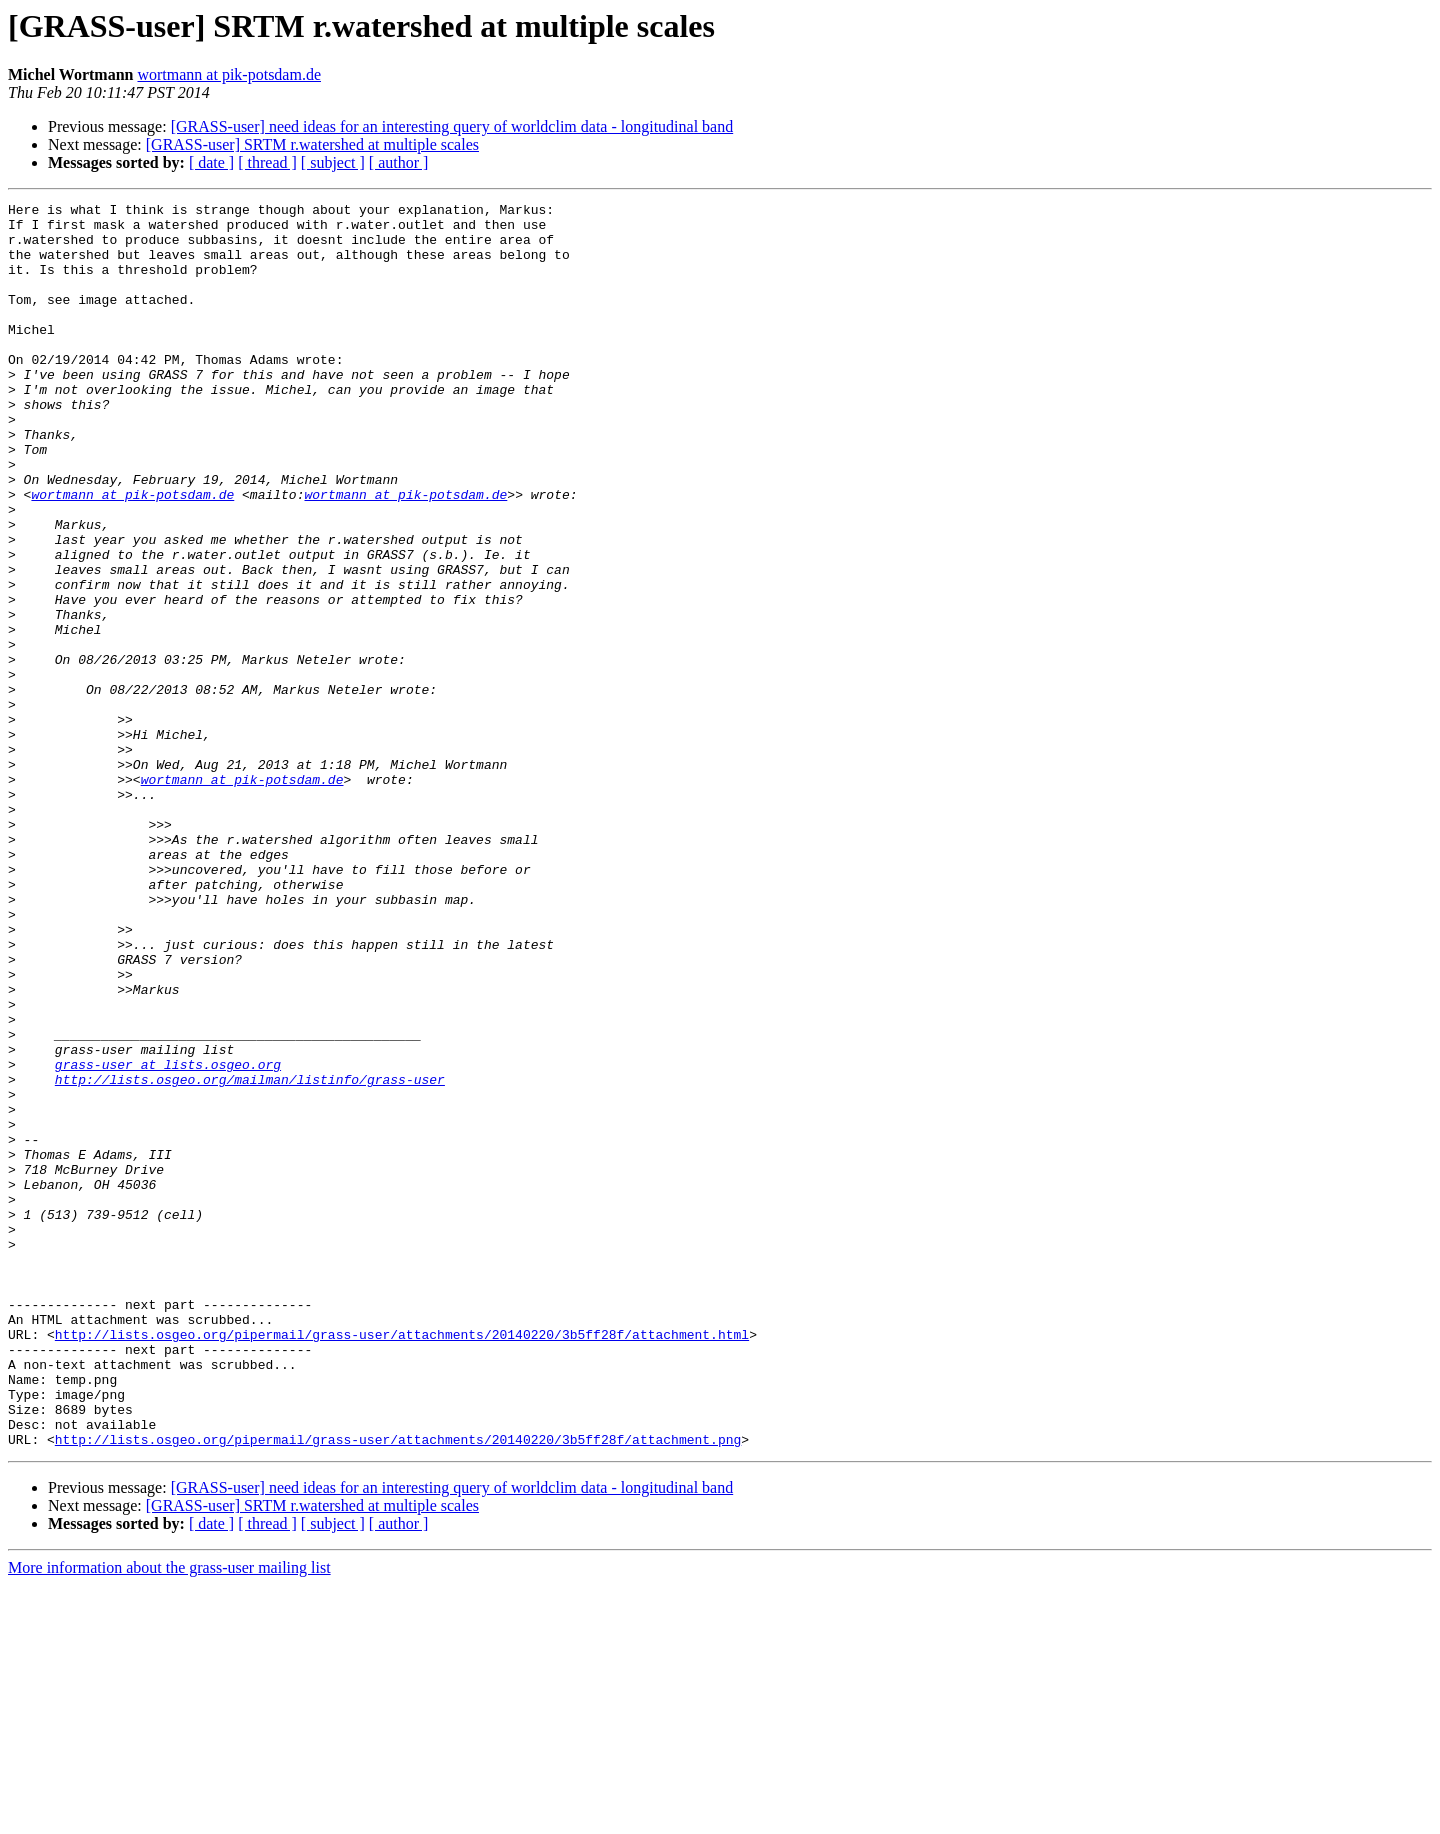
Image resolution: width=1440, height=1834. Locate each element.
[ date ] (211, 162)
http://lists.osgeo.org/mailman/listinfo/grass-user (250, 1256)
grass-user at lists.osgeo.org (168, 1238)
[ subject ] (333, 162)
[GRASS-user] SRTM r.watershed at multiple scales (312, 144)
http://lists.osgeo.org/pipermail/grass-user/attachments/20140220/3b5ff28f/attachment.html (402, 1562)
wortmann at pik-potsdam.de (229, 74)
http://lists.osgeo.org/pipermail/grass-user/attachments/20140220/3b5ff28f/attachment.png (398, 1688)
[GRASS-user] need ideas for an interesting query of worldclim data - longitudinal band (452, 126)
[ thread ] (267, 162)
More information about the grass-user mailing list (169, 1816)
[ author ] (399, 162)
